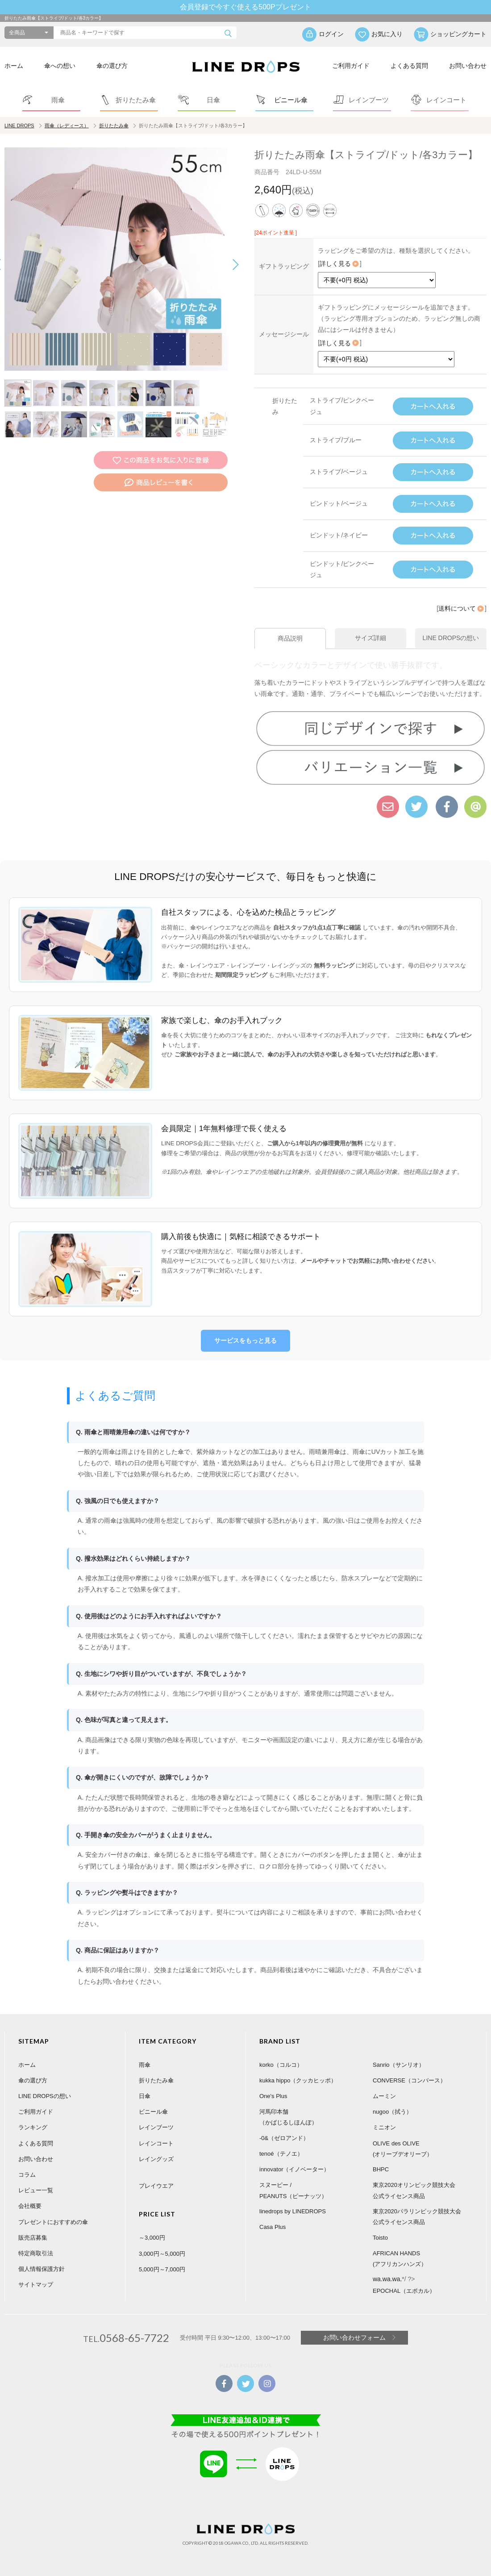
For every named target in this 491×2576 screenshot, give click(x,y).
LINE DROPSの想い (44, 2096)
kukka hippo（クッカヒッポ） (298, 2080)
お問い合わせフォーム (354, 2337)
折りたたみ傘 (114, 125)
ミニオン (384, 2127)
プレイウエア (156, 2185)
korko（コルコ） (281, 2064)
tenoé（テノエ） (281, 2153)
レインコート (156, 2143)
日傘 (144, 2096)
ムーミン (384, 2096)
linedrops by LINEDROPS (292, 2211)
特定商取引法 (35, 2253)
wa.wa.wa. (387, 2279)
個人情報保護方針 (41, 2269)
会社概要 (30, 2206)
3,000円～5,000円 (162, 2253)
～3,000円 (152, 2237)
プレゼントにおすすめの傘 (53, 2221)
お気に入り (387, 34)
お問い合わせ (468, 65)
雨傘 (144, 2064)
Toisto (380, 2237)
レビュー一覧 (35, 2190)
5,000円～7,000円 (162, 2269)
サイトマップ (35, 2284)
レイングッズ (156, 2158)
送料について (461, 608)
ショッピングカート (458, 34)
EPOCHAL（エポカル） (404, 2290)
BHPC (381, 2169)
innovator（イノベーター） (294, 2169)
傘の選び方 (112, 65)
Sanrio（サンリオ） (398, 2064)
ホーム (13, 65)
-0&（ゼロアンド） (284, 2137)
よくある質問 (409, 65)
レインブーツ (156, 2127)
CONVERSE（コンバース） (409, 2080)
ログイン (331, 34)
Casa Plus (272, 2227)
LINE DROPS (19, 125)
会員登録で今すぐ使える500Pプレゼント (245, 7)
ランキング (32, 2127)
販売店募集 (32, 2237)
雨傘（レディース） (67, 125)
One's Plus (273, 2096)
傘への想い (59, 65)
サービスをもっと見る (245, 1340)
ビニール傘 (153, 2111)
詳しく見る (340, 263)
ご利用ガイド (351, 65)
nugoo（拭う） (392, 2111)
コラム (27, 2174)
